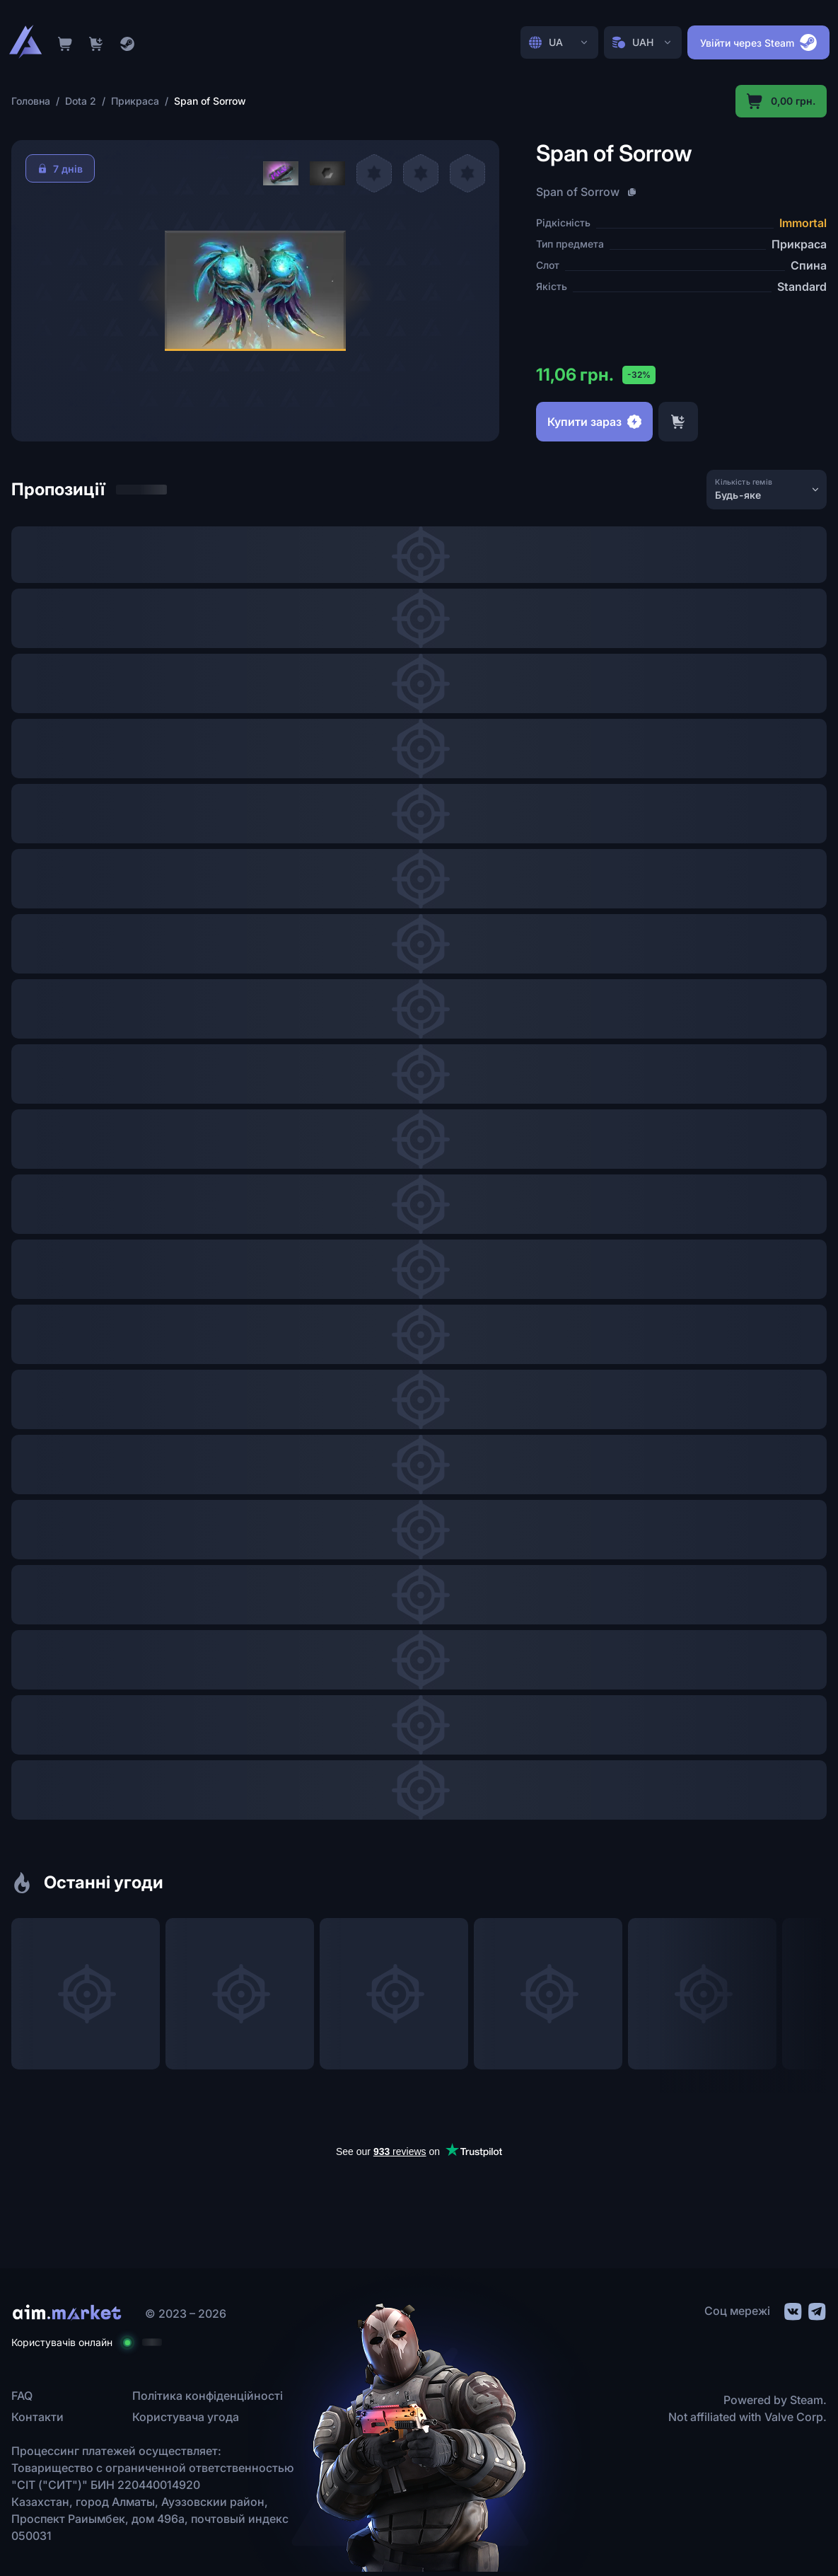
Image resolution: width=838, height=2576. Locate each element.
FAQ (22, 2396)
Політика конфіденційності (207, 2396)
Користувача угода (185, 2417)
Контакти (37, 2417)
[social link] (792, 2310)
